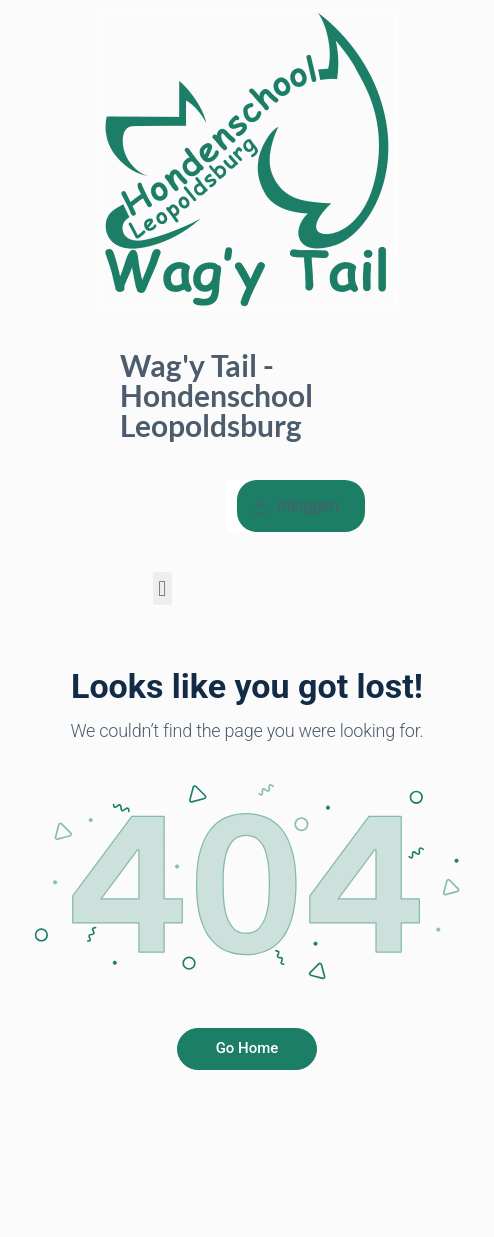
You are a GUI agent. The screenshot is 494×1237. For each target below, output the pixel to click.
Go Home (247, 1048)
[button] (162, 588)
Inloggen (296, 505)
